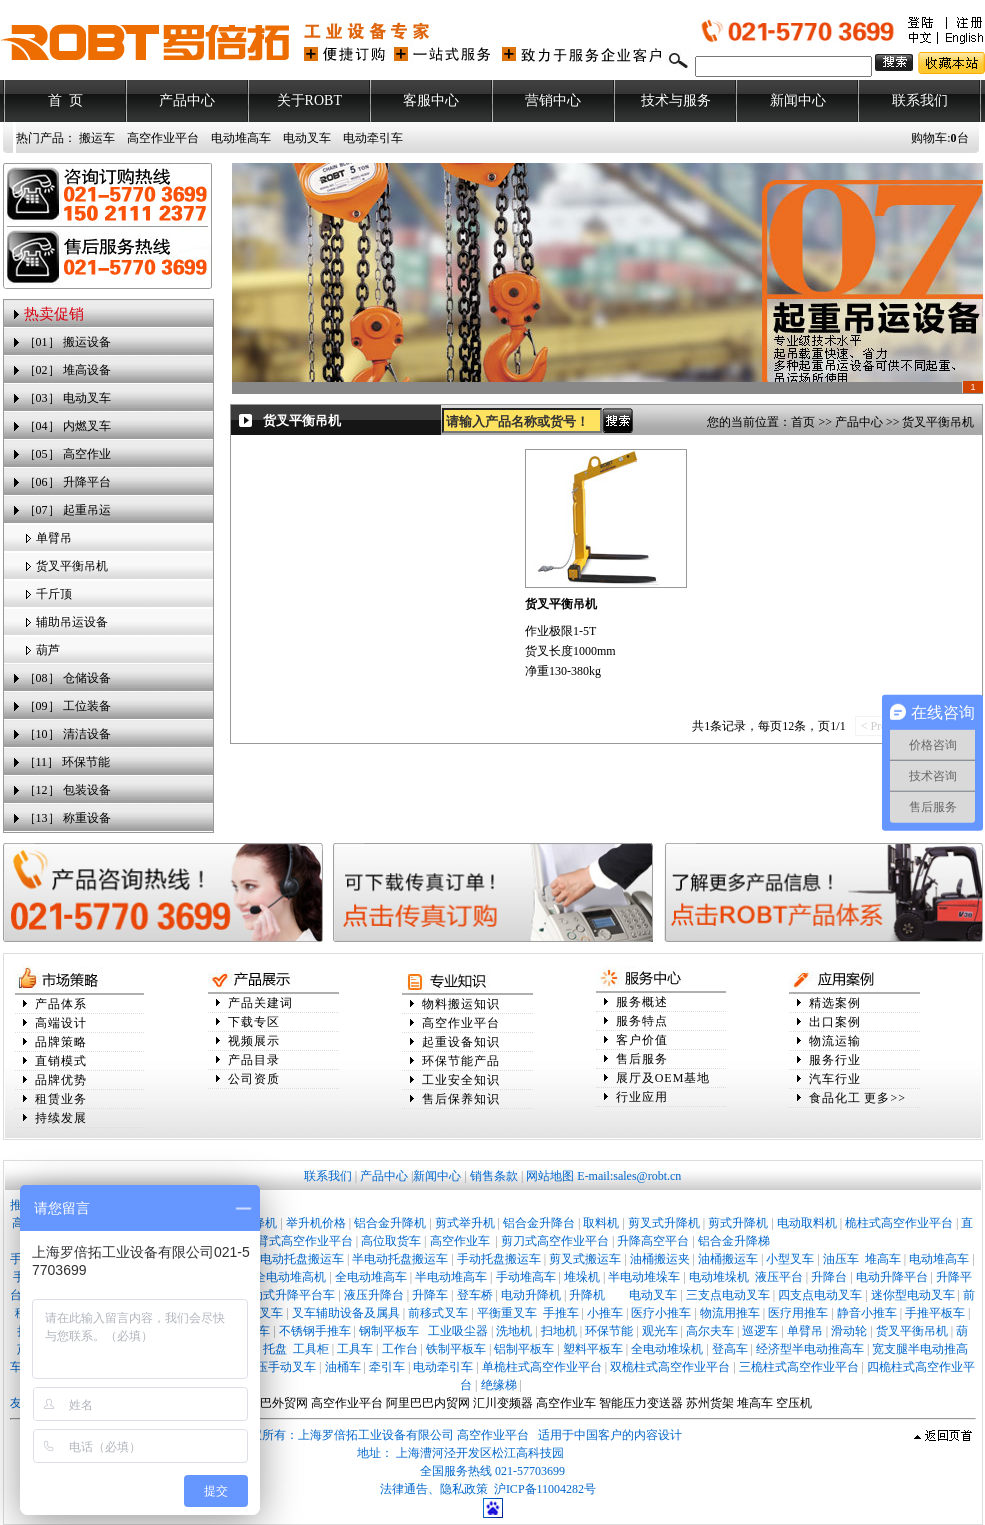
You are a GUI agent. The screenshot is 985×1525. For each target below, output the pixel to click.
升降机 (587, 1295)
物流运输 (835, 1041)
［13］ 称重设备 (67, 818)
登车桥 (475, 1295)
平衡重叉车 (507, 1313)
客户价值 (642, 1040)
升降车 (430, 1295)
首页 (803, 422)
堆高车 (883, 1259)
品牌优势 (61, 1080)
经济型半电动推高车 (810, 1349)
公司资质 (254, 1079)
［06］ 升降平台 (67, 482)
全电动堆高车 (371, 1277)
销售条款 (494, 1176)
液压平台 (779, 1277)
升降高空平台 (653, 1241)
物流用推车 (730, 1313)
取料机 (601, 1223)
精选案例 (835, 1003)
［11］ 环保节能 (67, 762)
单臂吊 (54, 538)
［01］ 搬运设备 (67, 342)
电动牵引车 (373, 138)
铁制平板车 (456, 1349)
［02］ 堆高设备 (67, 370)
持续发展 (61, 1118)
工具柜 (311, 1349)
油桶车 (343, 1367)
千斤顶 (54, 594)
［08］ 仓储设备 (67, 678)
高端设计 (61, 1023)
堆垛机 (582, 1277)
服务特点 (642, 1021)
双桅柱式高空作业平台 (670, 1367)
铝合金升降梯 (734, 1241)
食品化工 (835, 1098)
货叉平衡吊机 (72, 566)
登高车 (730, 1349)
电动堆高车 (241, 138)
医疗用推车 (798, 1313)
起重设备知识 (461, 1042)
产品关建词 (260, 1003)
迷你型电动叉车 (913, 1295)
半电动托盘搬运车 (400, 1259)
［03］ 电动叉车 (67, 398)
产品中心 (187, 100)
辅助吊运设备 (72, 622)
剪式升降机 (738, 1223)
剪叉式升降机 (664, 1223)
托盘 (275, 1349)
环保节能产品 (461, 1061)
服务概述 (642, 1002)
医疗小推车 (661, 1313)
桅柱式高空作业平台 (899, 1223)
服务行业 (835, 1060)
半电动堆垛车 (644, 1277)
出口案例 (835, 1022)
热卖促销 (54, 314)
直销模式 (61, 1061)
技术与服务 (676, 100)
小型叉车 (790, 1259)
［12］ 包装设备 (67, 790)
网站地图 (550, 1176)
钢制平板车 (389, 1331)
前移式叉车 (438, 1313)
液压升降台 (374, 1295)
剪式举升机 (465, 1223)
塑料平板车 (593, 1349)
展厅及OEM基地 (663, 1078)
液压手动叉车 (280, 1367)
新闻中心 (798, 100)
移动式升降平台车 (287, 1295)
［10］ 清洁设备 (67, 734)
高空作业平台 (163, 138)
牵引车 (387, 1367)
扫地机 (559, 1331)
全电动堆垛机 (667, 1349)
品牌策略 (61, 1042)
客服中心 (431, 100)
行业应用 (642, 1097)
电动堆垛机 (719, 1277)
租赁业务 (61, 1099)
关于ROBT (309, 100)
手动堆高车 (526, 1277)
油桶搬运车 (728, 1259)
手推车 (561, 1313)
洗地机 (514, 1331)
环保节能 (609, 1331)
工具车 (355, 1349)
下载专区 (254, 1022)
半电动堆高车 (451, 1277)
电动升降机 (531, 1295)
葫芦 (48, 650)
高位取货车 (391, 1241)
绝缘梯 (499, 1385)
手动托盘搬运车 (499, 1259)
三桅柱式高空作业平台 (799, 1367)
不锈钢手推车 (315, 1331)
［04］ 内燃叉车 (67, 426)
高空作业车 (461, 1241)
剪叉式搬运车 (585, 1259)
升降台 (829, 1277)
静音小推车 (867, 1313)
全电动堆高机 (290, 1277)
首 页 (65, 100)
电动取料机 (807, 1223)
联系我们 (920, 100)
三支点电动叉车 (728, 1295)
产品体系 (61, 1004)
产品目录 (254, 1060)
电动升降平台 (892, 1277)
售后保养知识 (461, 1099)
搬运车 (97, 138)
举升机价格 (316, 1223)
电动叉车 (307, 138)
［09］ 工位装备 (67, 706)
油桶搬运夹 (660, 1259)
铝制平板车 (524, 1349)
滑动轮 (849, 1331)
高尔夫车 (710, 1331)
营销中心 (553, 100)
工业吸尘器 (458, 1331)
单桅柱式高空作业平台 (542, 1367)
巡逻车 (760, 1331)
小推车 (605, 1313)
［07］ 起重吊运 (67, 510)
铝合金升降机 (390, 1223)
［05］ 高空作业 (67, 454)
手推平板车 (935, 1313)
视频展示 (254, 1041)
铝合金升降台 (539, 1223)
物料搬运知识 (461, 1004)
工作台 (400, 1349)
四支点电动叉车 (820, 1295)
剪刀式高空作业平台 (555, 1241)
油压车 (841, 1259)
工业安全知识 (461, 1080)
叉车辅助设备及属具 (346, 1313)
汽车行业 (835, 1079)
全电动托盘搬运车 (296, 1259)
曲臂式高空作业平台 (299, 1241)
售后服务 (642, 1059)
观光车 (660, 1331)
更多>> (885, 1098)
